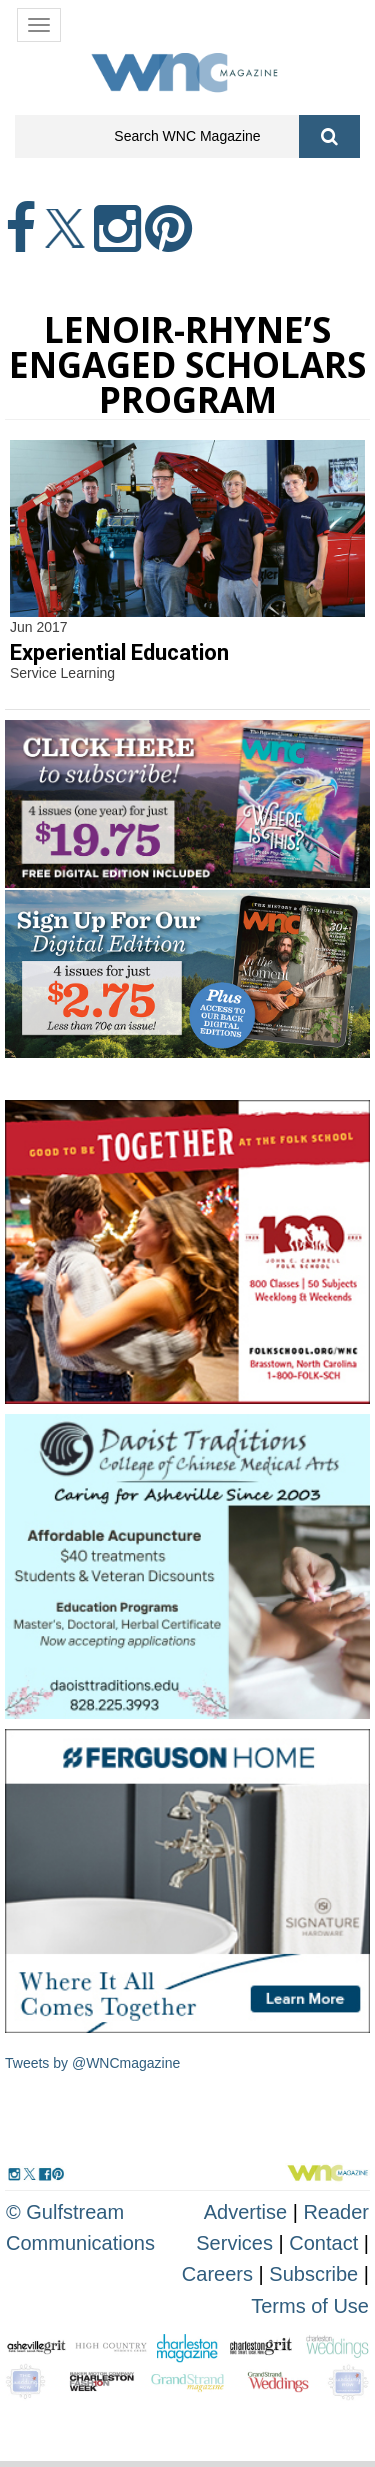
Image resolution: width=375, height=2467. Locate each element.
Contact (323, 2243)
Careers (217, 2274)
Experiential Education (119, 652)
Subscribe (316, 2274)
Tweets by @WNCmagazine (92, 2063)
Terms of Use (310, 2306)
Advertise (245, 2212)
